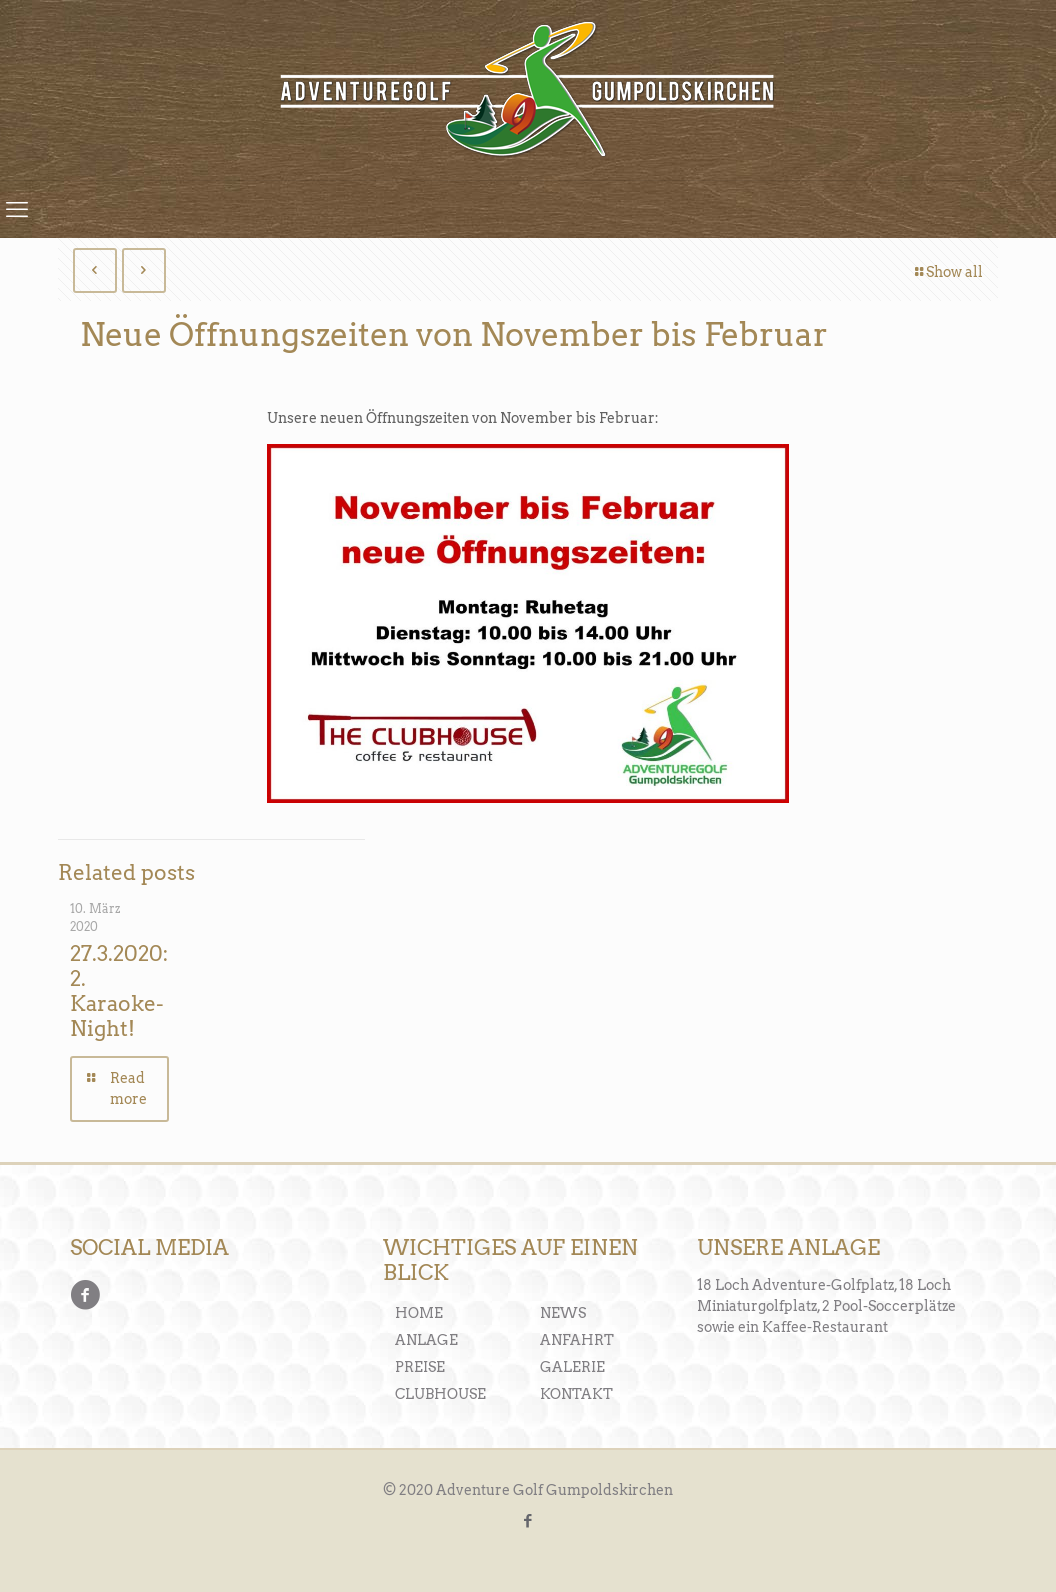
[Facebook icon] (528, 1521)
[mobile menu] (17, 209)
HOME (419, 1313)
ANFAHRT (577, 1340)
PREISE (420, 1367)
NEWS (563, 1313)
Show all (947, 272)
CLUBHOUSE (440, 1394)
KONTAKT (576, 1394)
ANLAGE (426, 1340)
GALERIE (572, 1367)
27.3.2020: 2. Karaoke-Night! (119, 991)
